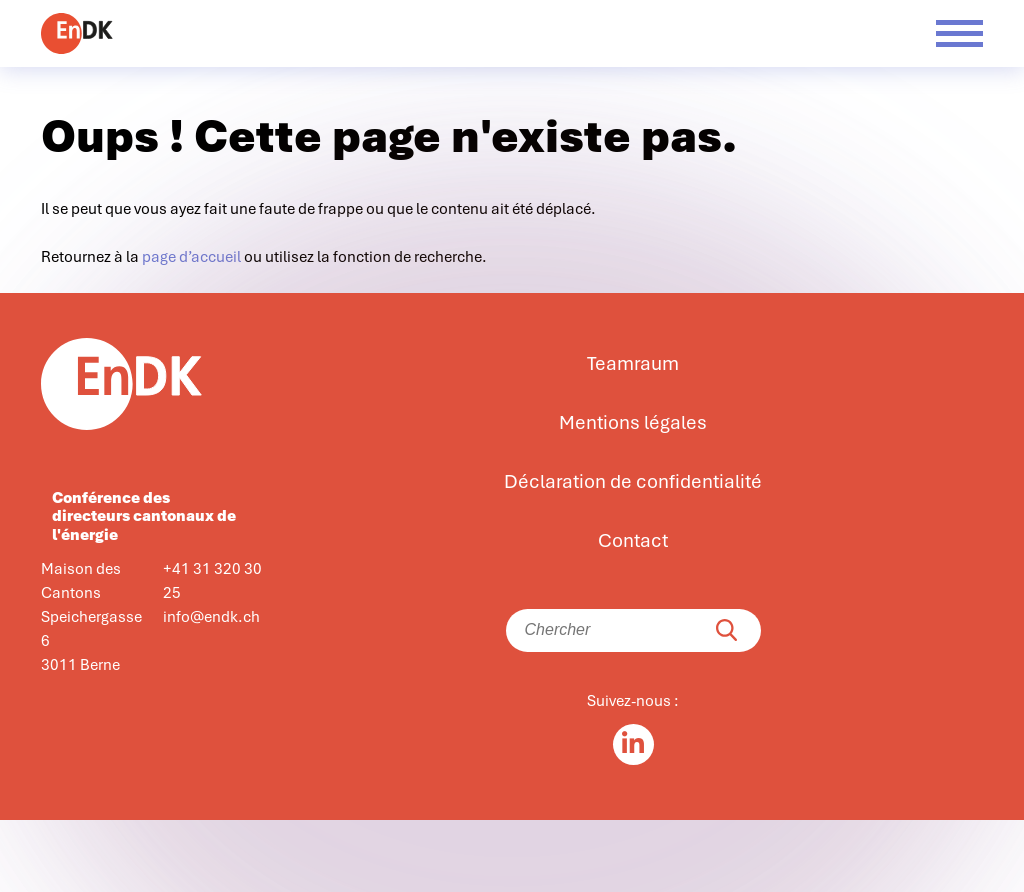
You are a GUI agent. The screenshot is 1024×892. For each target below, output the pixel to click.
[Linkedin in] (633, 744)
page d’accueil (191, 257)
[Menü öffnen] (959, 33)
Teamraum (633, 364)
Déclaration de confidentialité (633, 482)
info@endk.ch (211, 617)
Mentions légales (633, 423)
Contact (633, 541)
